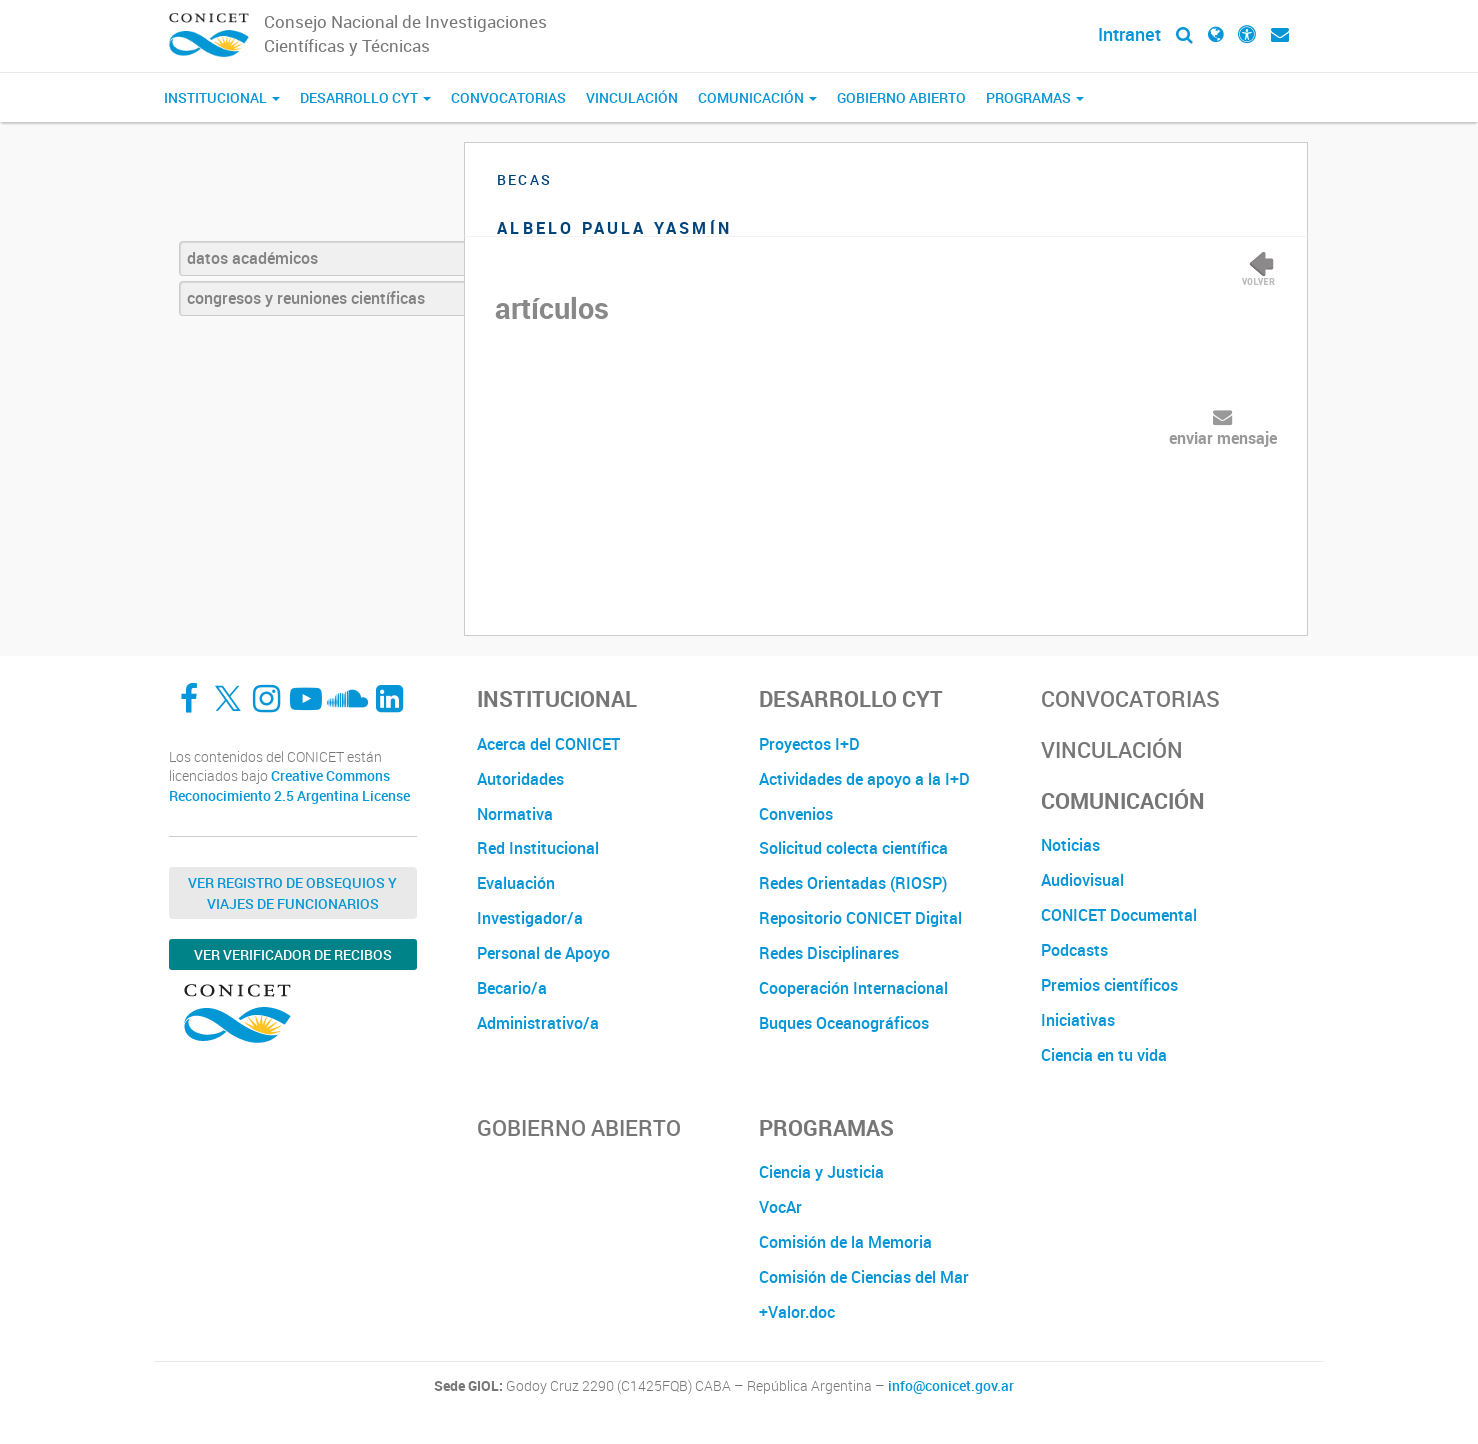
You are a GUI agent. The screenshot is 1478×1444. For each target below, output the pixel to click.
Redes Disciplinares (829, 953)
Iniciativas (1078, 1020)
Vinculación (632, 97)
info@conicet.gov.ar (951, 1386)
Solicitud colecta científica (853, 848)
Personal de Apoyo (543, 953)
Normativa (515, 814)
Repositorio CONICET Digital (860, 918)
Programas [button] (1035, 97)
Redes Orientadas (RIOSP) (853, 883)
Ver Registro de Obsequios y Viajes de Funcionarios (292, 893)
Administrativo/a (538, 1023)
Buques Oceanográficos (844, 1023)
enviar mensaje (1223, 438)
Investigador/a (530, 918)
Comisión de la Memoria (845, 1242)
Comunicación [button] (757, 97)
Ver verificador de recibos (293, 954)
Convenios (796, 814)
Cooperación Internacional (853, 988)
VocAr (780, 1207)
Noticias (1070, 845)
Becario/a (512, 988)
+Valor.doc (797, 1312)
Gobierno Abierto (901, 97)
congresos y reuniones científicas (306, 298)
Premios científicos (1109, 985)
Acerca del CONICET (548, 744)
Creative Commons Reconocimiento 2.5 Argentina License (289, 785)
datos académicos (252, 258)
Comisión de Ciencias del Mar (864, 1277)
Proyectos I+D (809, 744)
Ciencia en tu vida (1104, 1055)
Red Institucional (538, 848)
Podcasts (1074, 950)
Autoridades (520, 779)
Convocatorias (508, 97)
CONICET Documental (1119, 915)
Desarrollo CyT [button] (365, 97)
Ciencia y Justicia (821, 1172)
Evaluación (516, 883)
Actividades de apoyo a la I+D (864, 779)
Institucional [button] (222, 97)
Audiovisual (1082, 880)
